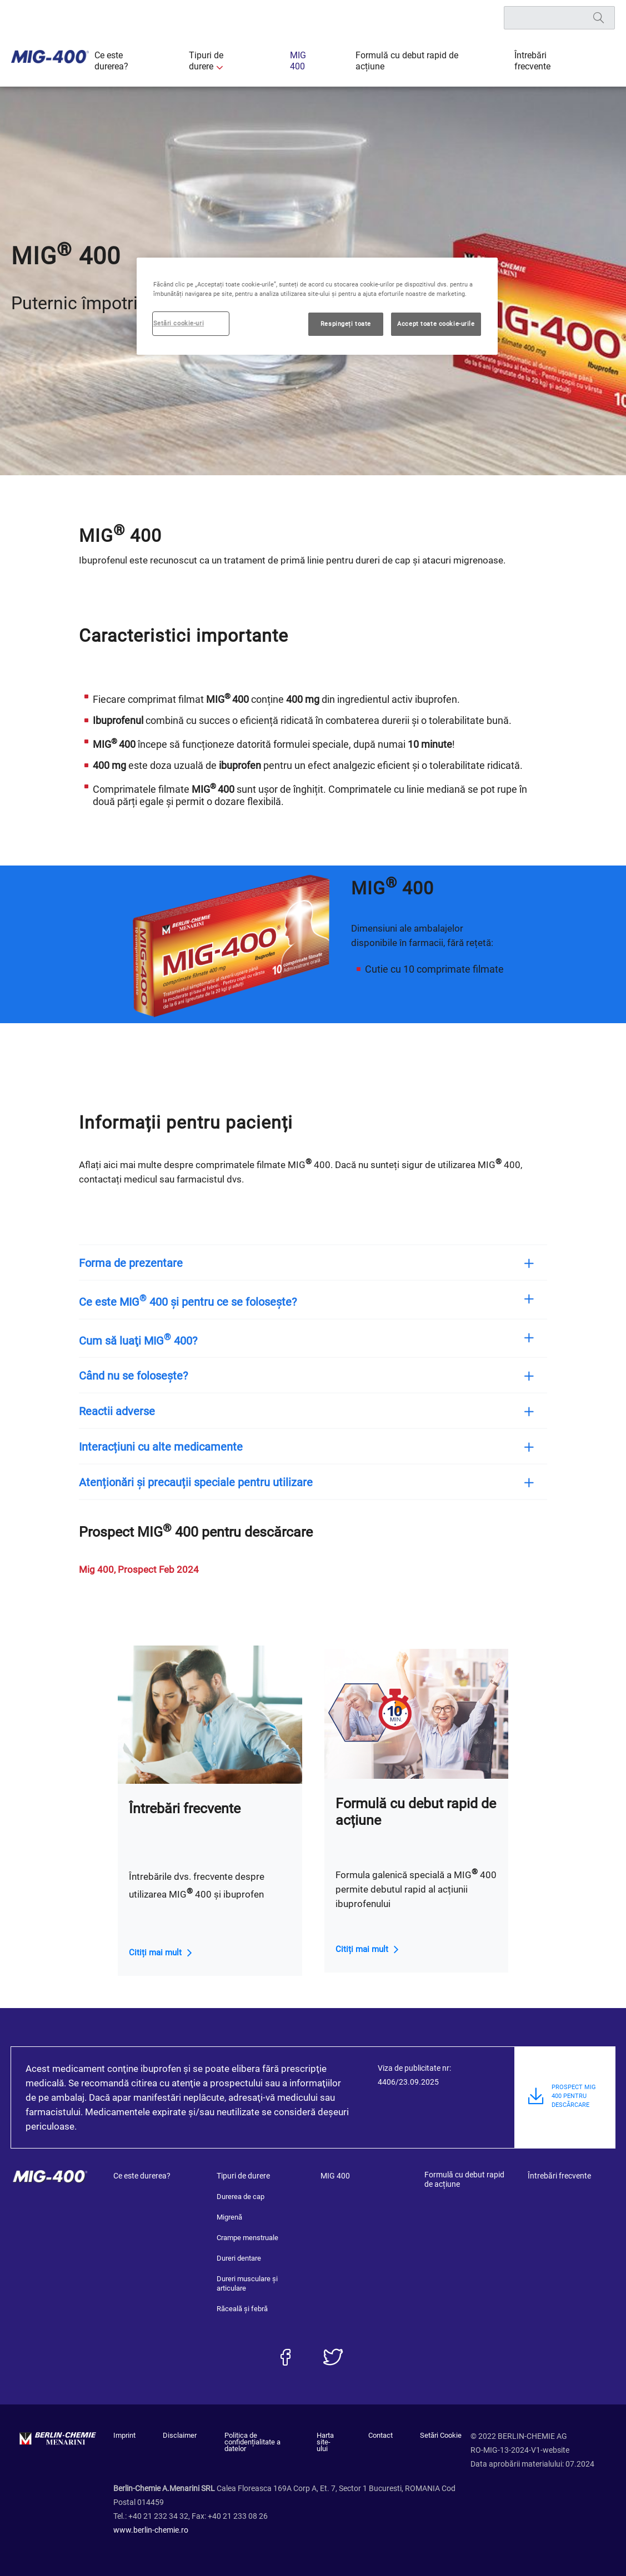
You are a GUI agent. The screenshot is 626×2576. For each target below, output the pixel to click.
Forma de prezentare (142, 1263)
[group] (230, 945)
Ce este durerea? (163, 61)
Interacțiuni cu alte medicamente (172, 1446)
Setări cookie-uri (178, 323)
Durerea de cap (240, 2196)
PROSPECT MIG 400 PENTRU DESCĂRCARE (574, 2103)
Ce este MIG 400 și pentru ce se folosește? (199, 1301)
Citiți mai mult (155, 1953)
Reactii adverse (128, 1411)
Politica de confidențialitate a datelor (253, 2439)
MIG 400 (312, 61)
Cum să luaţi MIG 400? (149, 1339)
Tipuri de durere (240, 61)
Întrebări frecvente (528, 61)
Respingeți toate (345, 324)
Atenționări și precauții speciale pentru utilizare (207, 1482)
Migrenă (229, 2217)
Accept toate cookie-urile (435, 324)
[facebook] (286, 2357)
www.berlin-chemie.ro (150, 2523)
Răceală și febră (242, 2309)
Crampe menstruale (247, 2237)
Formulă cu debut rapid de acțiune (411, 61)
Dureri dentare (239, 2258)
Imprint (124, 2435)
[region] (317, 306)
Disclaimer (175, 2435)
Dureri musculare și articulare (247, 2283)
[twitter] (333, 2357)
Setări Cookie (441, 2435)
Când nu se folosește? (144, 1375)
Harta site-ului (331, 2439)
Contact (385, 2435)
